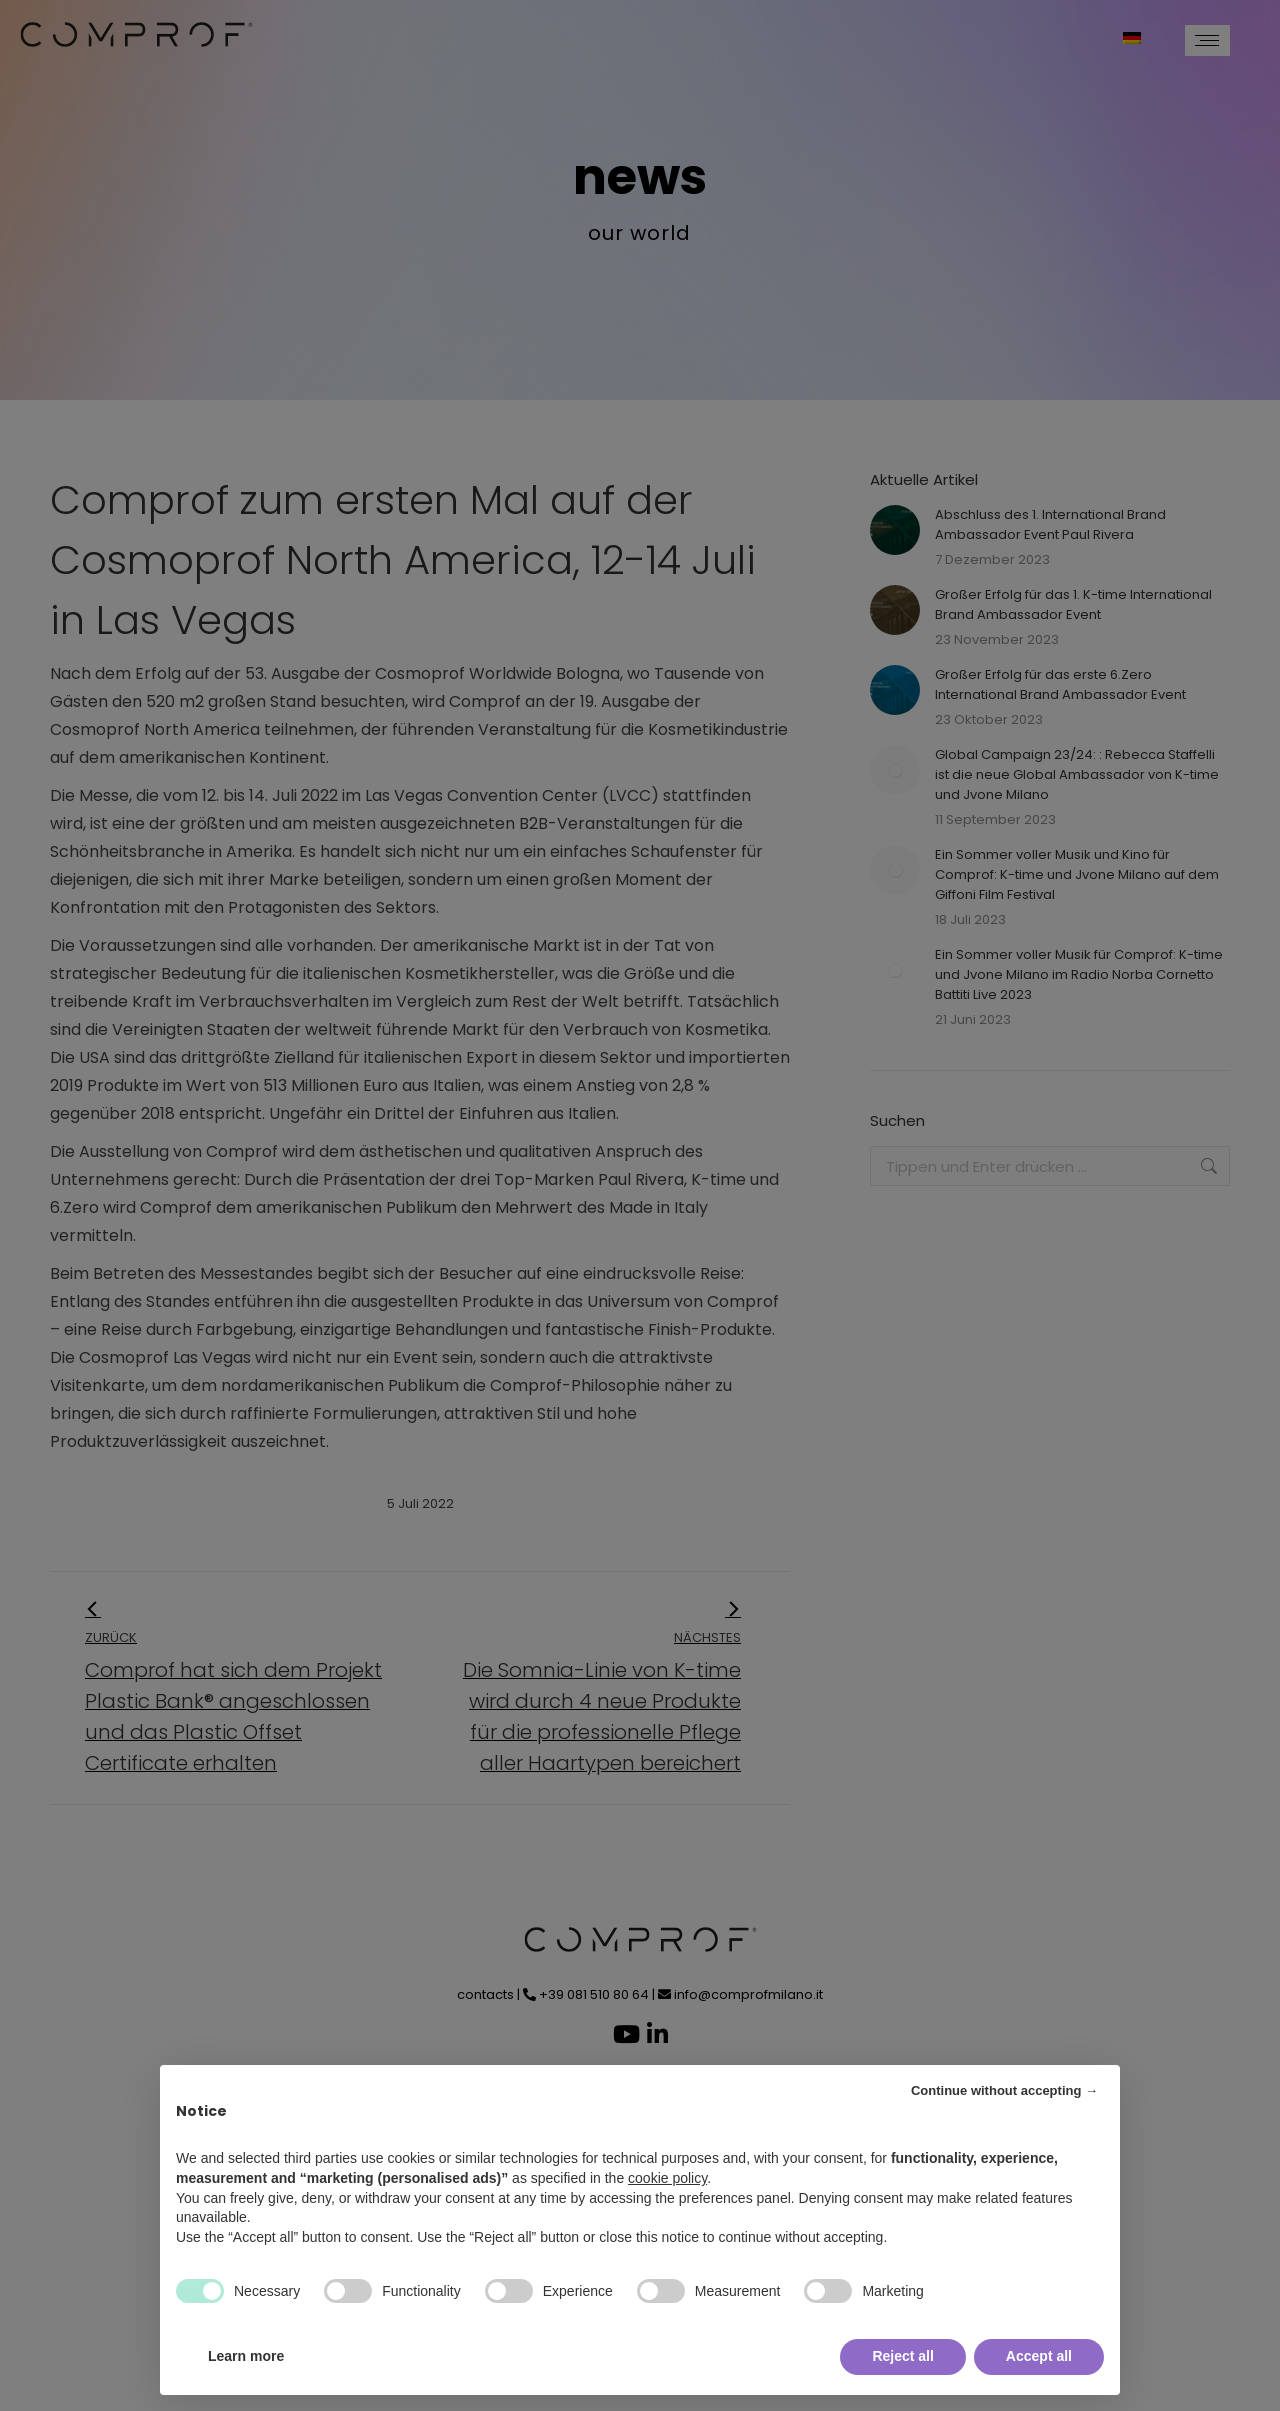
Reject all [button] (902, 2356)
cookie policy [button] (667, 2178)
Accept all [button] (1039, 2356)
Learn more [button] (246, 2356)
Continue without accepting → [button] (1004, 2090)
